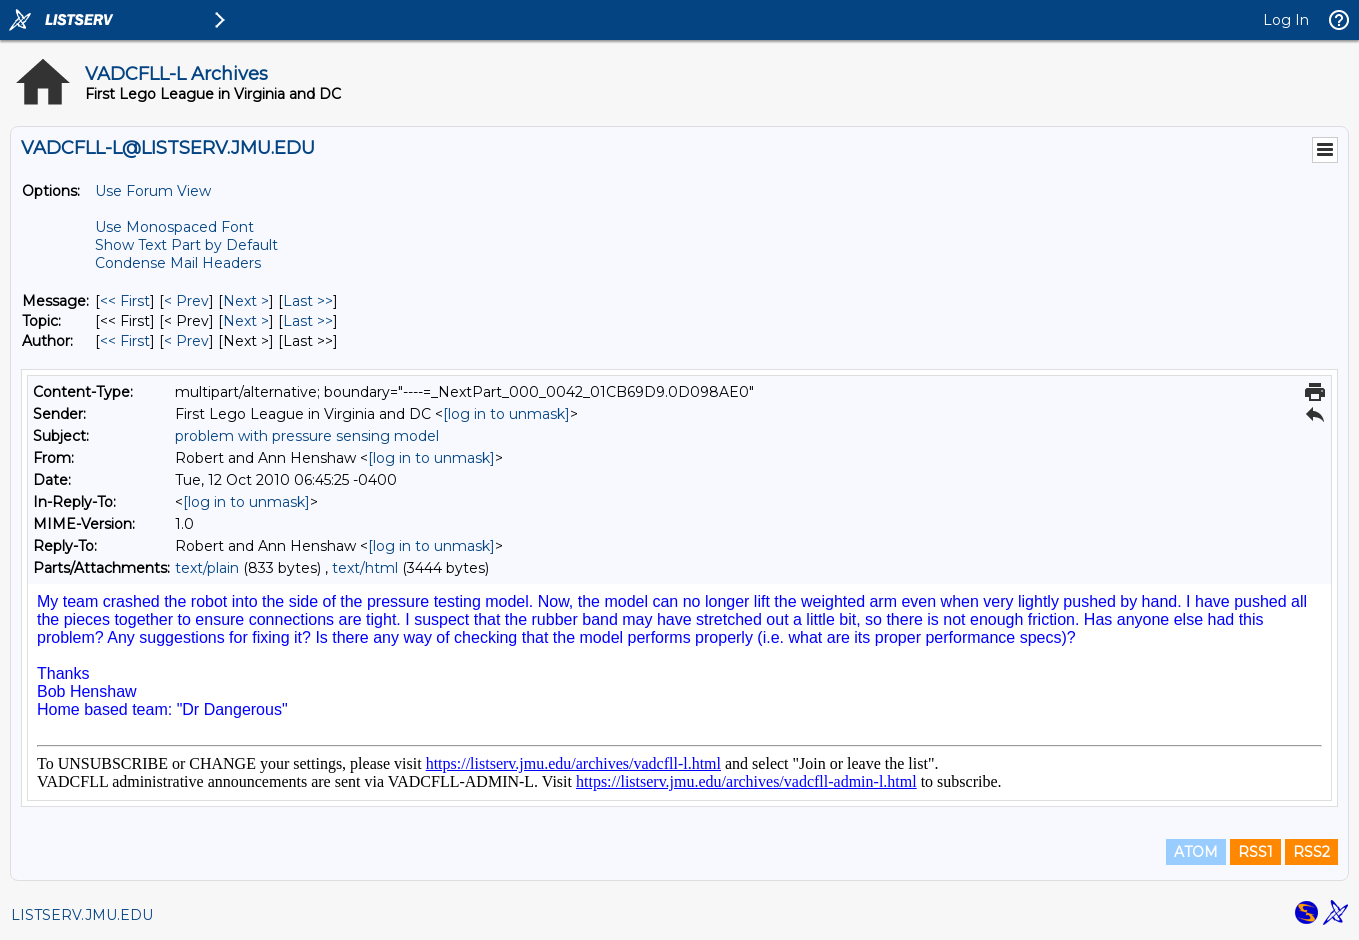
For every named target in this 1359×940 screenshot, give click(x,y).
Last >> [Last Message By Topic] (308, 321)
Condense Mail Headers (178, 263)
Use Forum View (153, 191)
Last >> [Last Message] (308, 301)
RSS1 (1255, 852)
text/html (365, 568)
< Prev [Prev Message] (186, 301)
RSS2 (1311, 852)
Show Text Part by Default (186, 245)
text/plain (207, 568)
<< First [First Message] (125, 301)
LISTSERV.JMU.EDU (82, 915)
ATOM (1196, 852)
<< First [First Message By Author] (125, 341)
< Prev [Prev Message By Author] (186, 341)
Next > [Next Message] (246, 301)
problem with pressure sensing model (307, 436)
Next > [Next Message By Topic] (246, 321)
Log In (1286, 20)
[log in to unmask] (506, 414)
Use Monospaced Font (174, 227)
